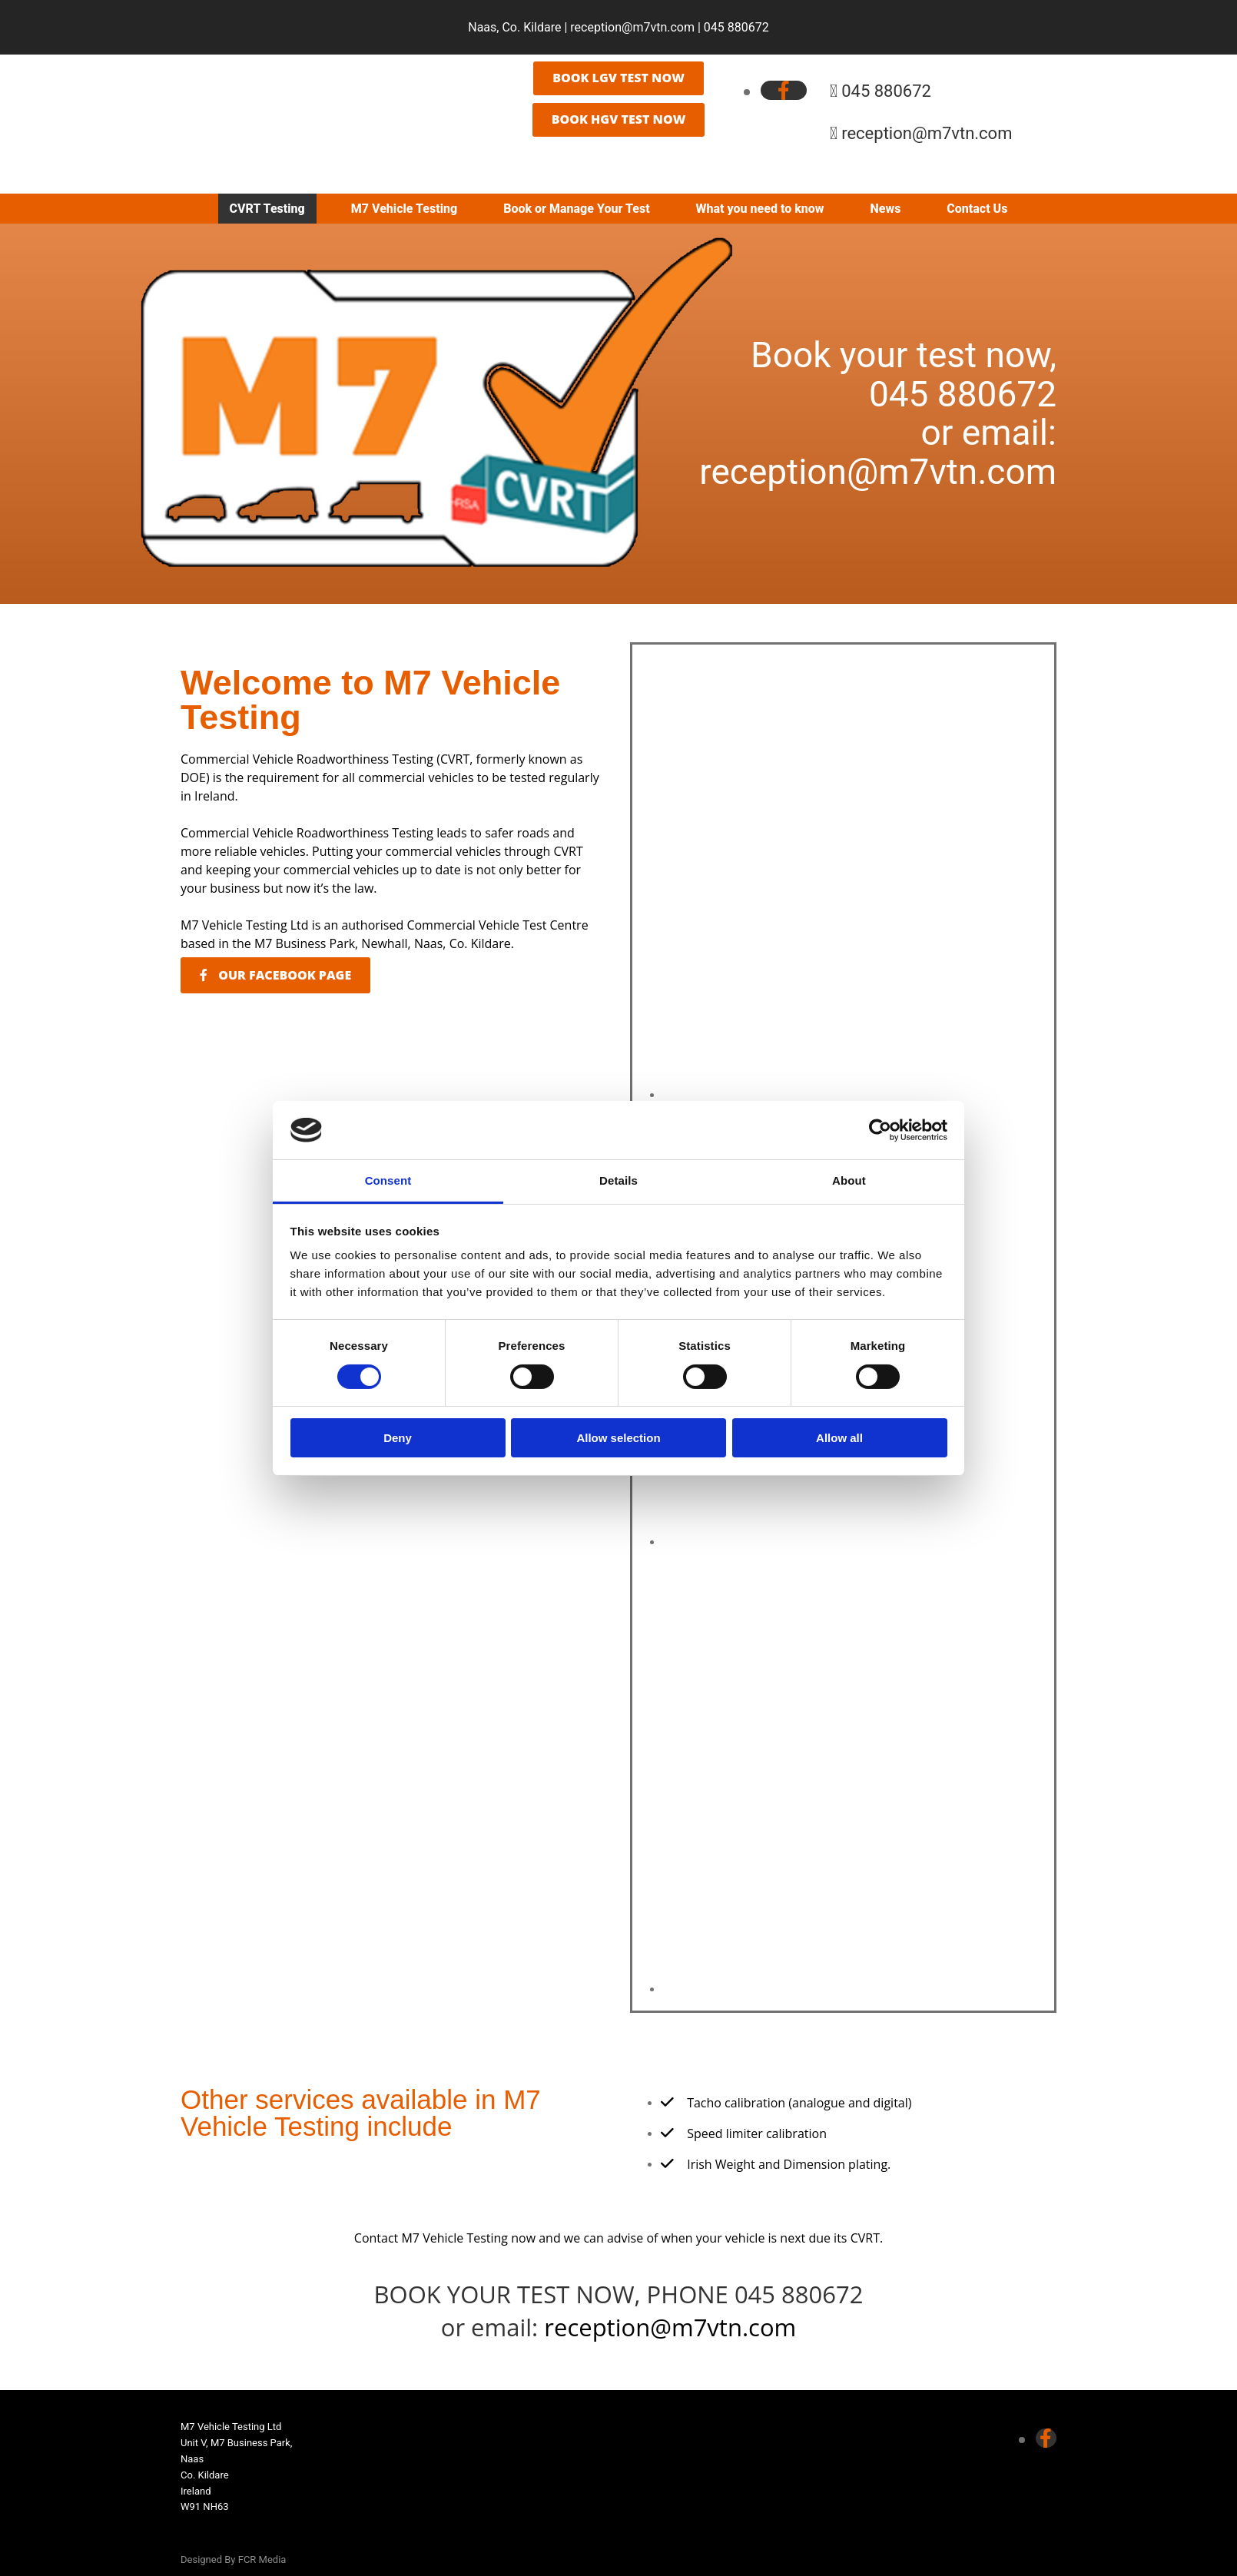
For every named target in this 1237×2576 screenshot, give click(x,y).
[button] (618, 78)
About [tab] (849, 1180)
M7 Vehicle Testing (404, 208)
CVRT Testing (267, 208)
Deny (397, 1437)
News (886, 208)
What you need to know (760, 208)
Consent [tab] (388, 1180)
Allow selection (618, 1437)
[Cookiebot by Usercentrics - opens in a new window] (880, 1130)
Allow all (839, 1437)
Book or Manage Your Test (576, 208)
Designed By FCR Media (233, 2559)
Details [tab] (618, 1180)
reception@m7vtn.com (632, 27)
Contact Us (977, 208)
